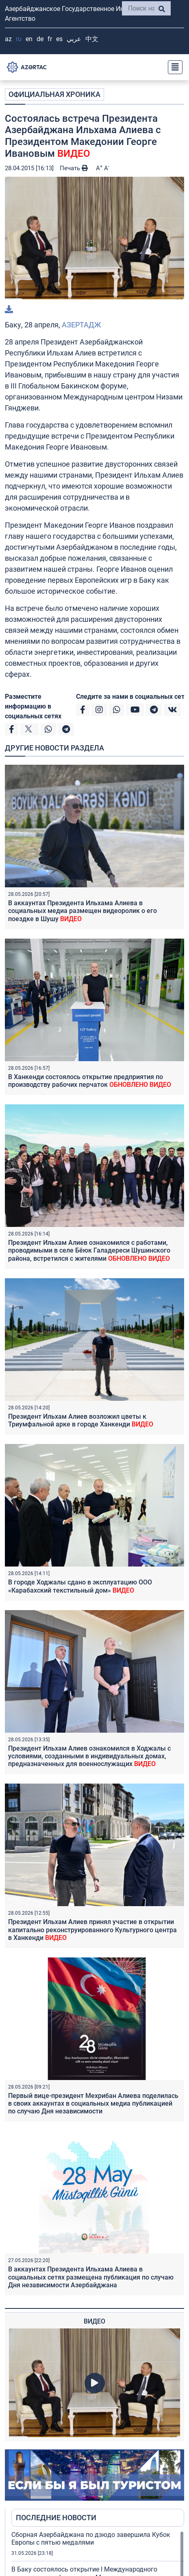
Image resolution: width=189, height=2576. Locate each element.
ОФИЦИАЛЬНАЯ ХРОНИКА (54, 94)
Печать (74, 168)
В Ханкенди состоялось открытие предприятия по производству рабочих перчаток (89, 1080)
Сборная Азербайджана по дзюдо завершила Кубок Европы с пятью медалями (90, 2538)
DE (40, 39)
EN (29, 39)
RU (19, 39)
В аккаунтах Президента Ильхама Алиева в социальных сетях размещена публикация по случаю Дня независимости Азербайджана (91, 2277)
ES (59, 39)
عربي (74, 39)
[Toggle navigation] (173, 67)
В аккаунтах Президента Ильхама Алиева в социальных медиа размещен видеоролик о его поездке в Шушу (82, 910)
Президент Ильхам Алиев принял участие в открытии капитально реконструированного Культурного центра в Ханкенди (92, 1929)
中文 (91, 39)
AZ (8, 39)
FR (50, 39)
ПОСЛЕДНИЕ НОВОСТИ (56, 2517)
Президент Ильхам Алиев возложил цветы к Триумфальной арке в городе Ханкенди (80, 1420)
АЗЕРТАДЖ (81, 324)
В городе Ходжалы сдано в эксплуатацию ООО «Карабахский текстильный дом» (80, 1586)
